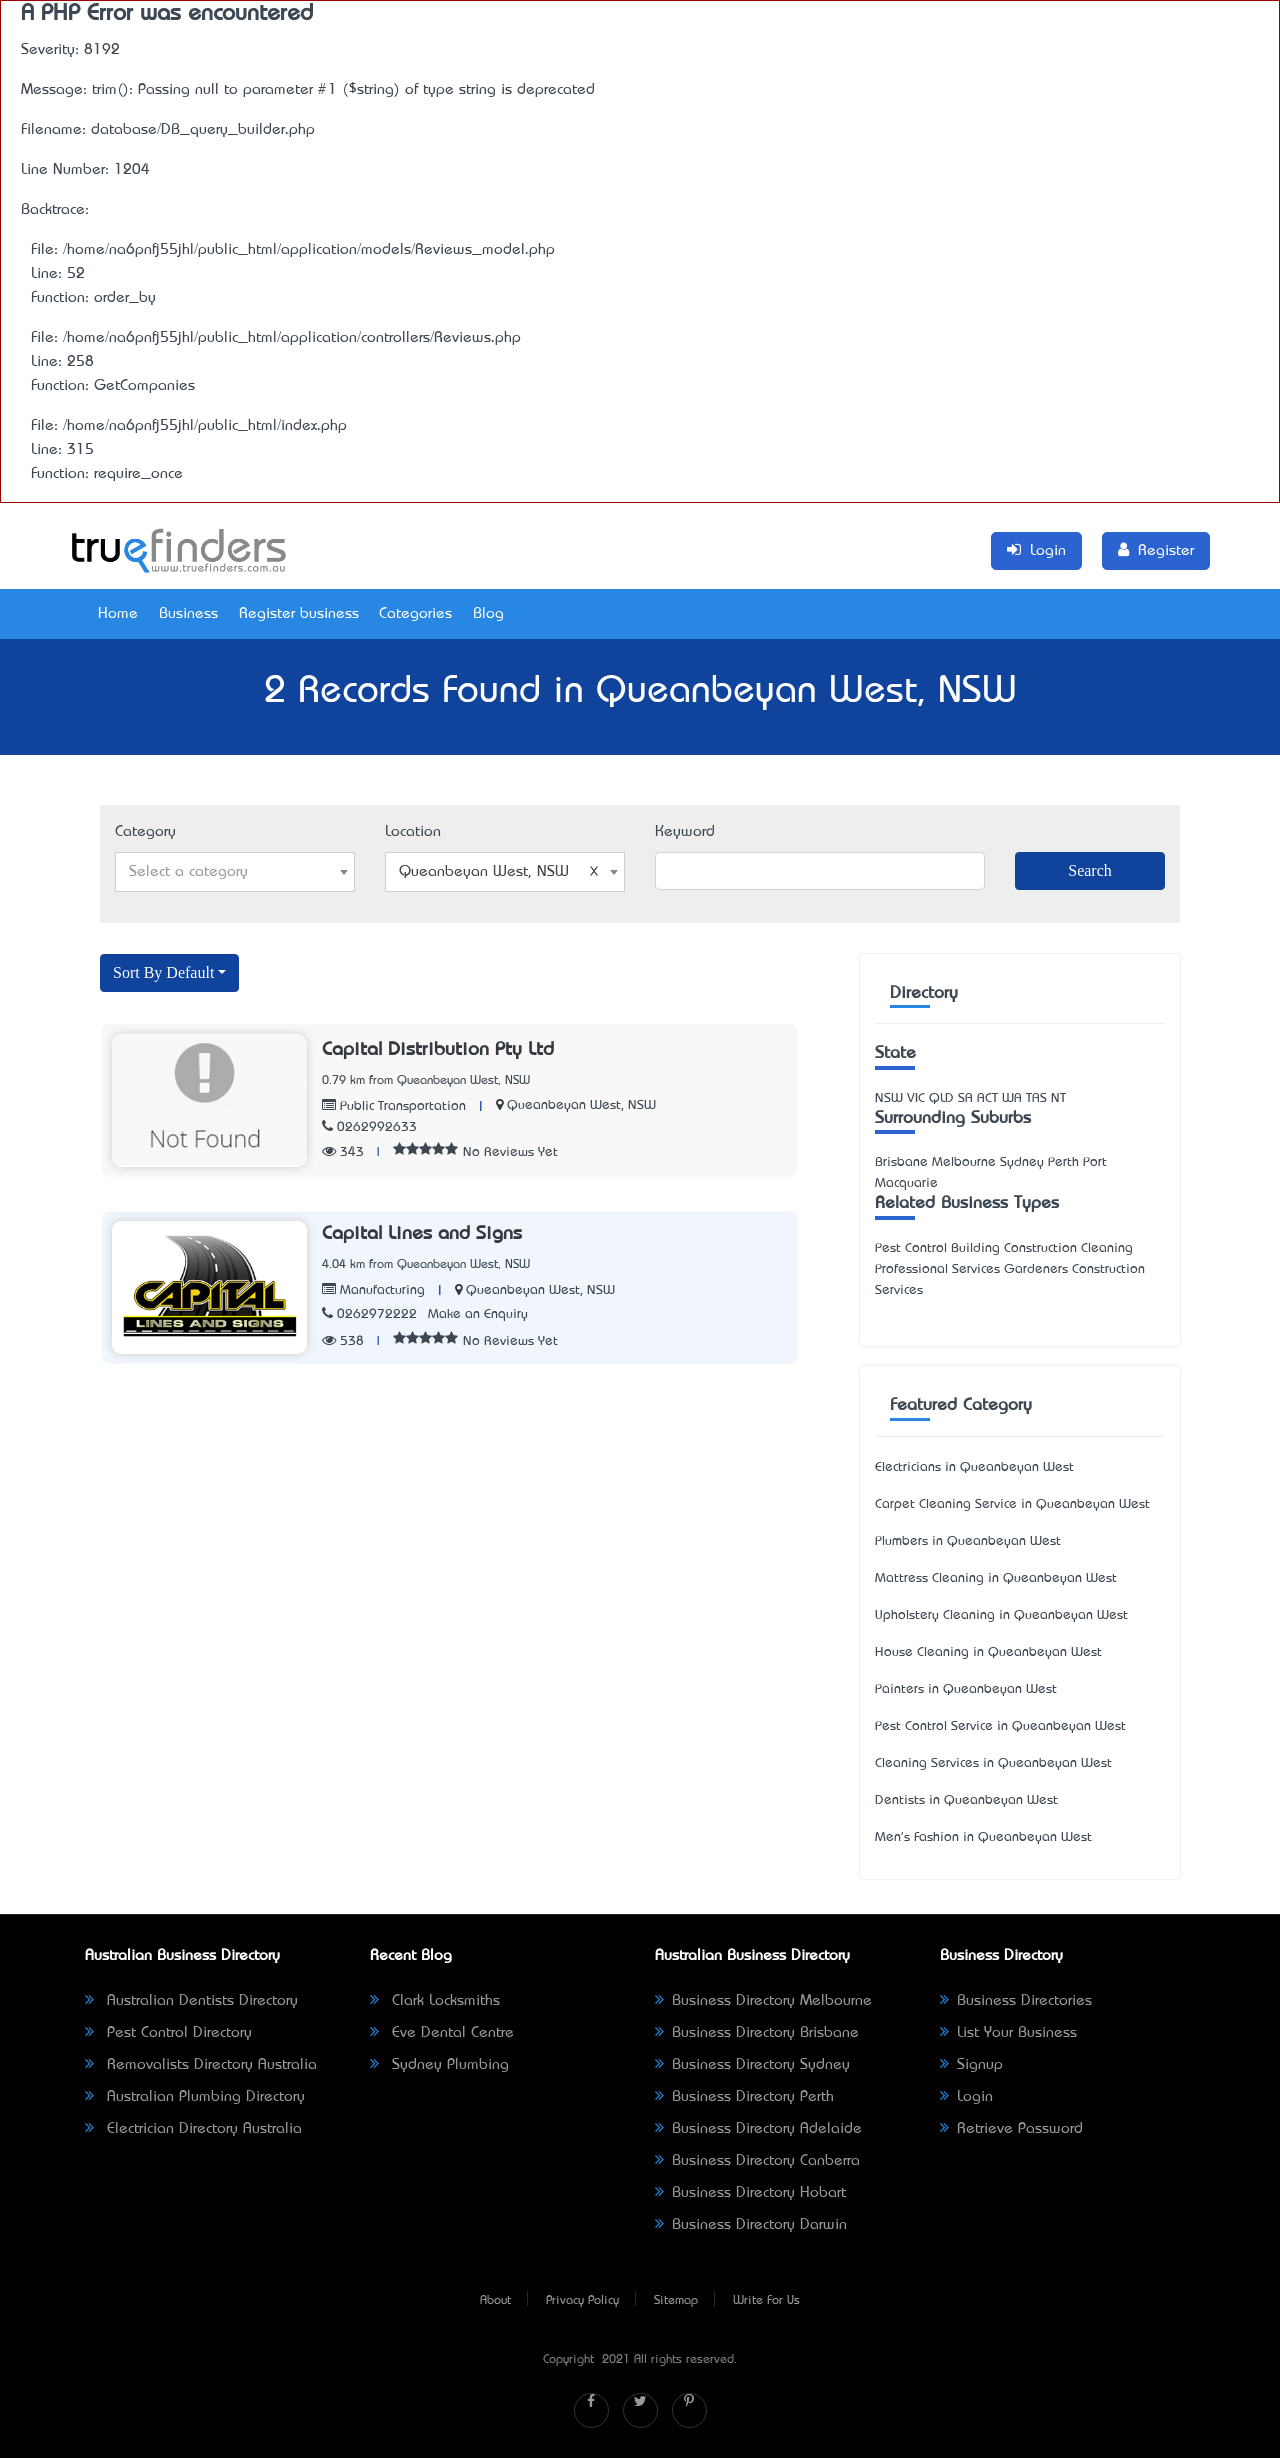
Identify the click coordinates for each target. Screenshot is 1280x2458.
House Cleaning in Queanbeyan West (988, 1652)
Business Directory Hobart (750, 2193)
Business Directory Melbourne (763, 2001)
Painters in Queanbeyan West (966, 1689)
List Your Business (1008, 2033)
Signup (971, 2065)
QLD (941, 1098)
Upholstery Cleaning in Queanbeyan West (1001, 1615)
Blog (488, 614)
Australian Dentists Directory (191, 2001)
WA (1012, 1098)
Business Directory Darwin (751, 2225)
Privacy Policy (582, 2301)
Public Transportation (394, 1106)
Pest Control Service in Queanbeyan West (1000, 1726)
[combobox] (235, 872)
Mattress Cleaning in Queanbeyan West (996, 1578)
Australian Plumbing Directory (195, 2097)
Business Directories (1016, 2001)
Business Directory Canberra (757, 2161)
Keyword (685, 832)
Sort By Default (163, 972)
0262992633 (369, 1127)
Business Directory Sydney (752, 2065)
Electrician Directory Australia (193, 2129)
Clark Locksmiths (435, 2001)
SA (965, 1098)
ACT (987, 1098)
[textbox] (235, 872)
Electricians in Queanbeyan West (974, 1467)
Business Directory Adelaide (758, 2129)
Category (145, 832)
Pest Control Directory (168, 2033)
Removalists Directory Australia (201, 2065)
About (495, 2301)
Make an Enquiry (478, 1314)
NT (1058, 1098)
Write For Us (766, 2301)
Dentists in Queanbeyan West (966, 1800)
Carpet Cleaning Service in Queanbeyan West (1012, 1504)
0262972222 (369, 1314)
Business (188, 614)
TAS (1036, 1098)
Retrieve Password (1011, 2129)
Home (118, 614)
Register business (299, 614)
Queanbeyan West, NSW (581, 1105)
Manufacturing (373, 1290)
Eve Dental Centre (442, 2033)
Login (966, 2097)
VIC (916, 1098)
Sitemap (676, 2301)
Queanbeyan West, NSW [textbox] (499, 872)
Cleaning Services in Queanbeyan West (993, 1763)
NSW (889, 1098)
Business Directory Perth (744, 2097)
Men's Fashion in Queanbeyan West (983, 1837)
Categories (415, 614)
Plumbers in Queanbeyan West (968, 1541)
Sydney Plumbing (439, 2065)
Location (413, 832)
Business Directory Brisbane (757, 2033)
